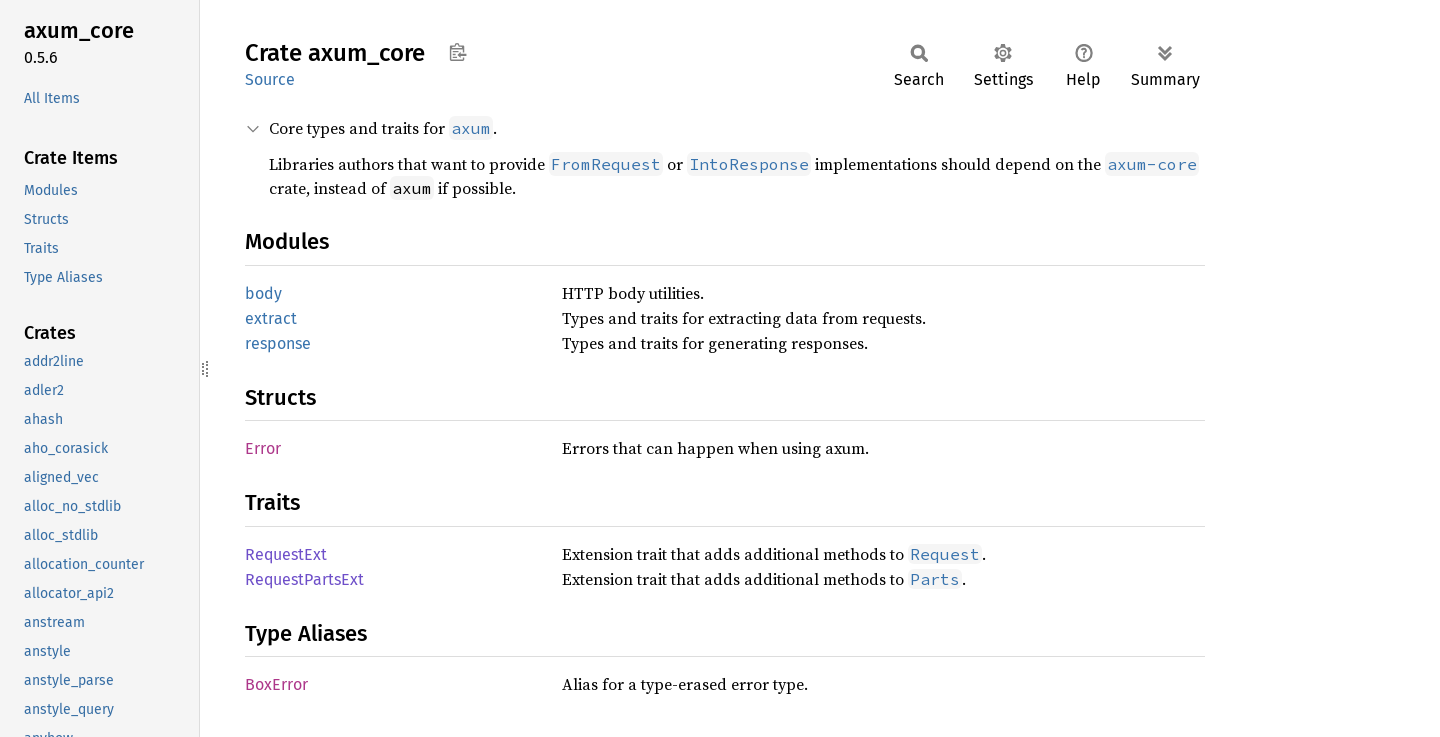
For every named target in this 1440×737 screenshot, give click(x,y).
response (278, 343)
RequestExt (286, 554)
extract (271, 318)
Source (270, 79)
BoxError (276, 684)
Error (263, 448)
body (263, 293)
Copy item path (457, 52)
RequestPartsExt (304, 579)
